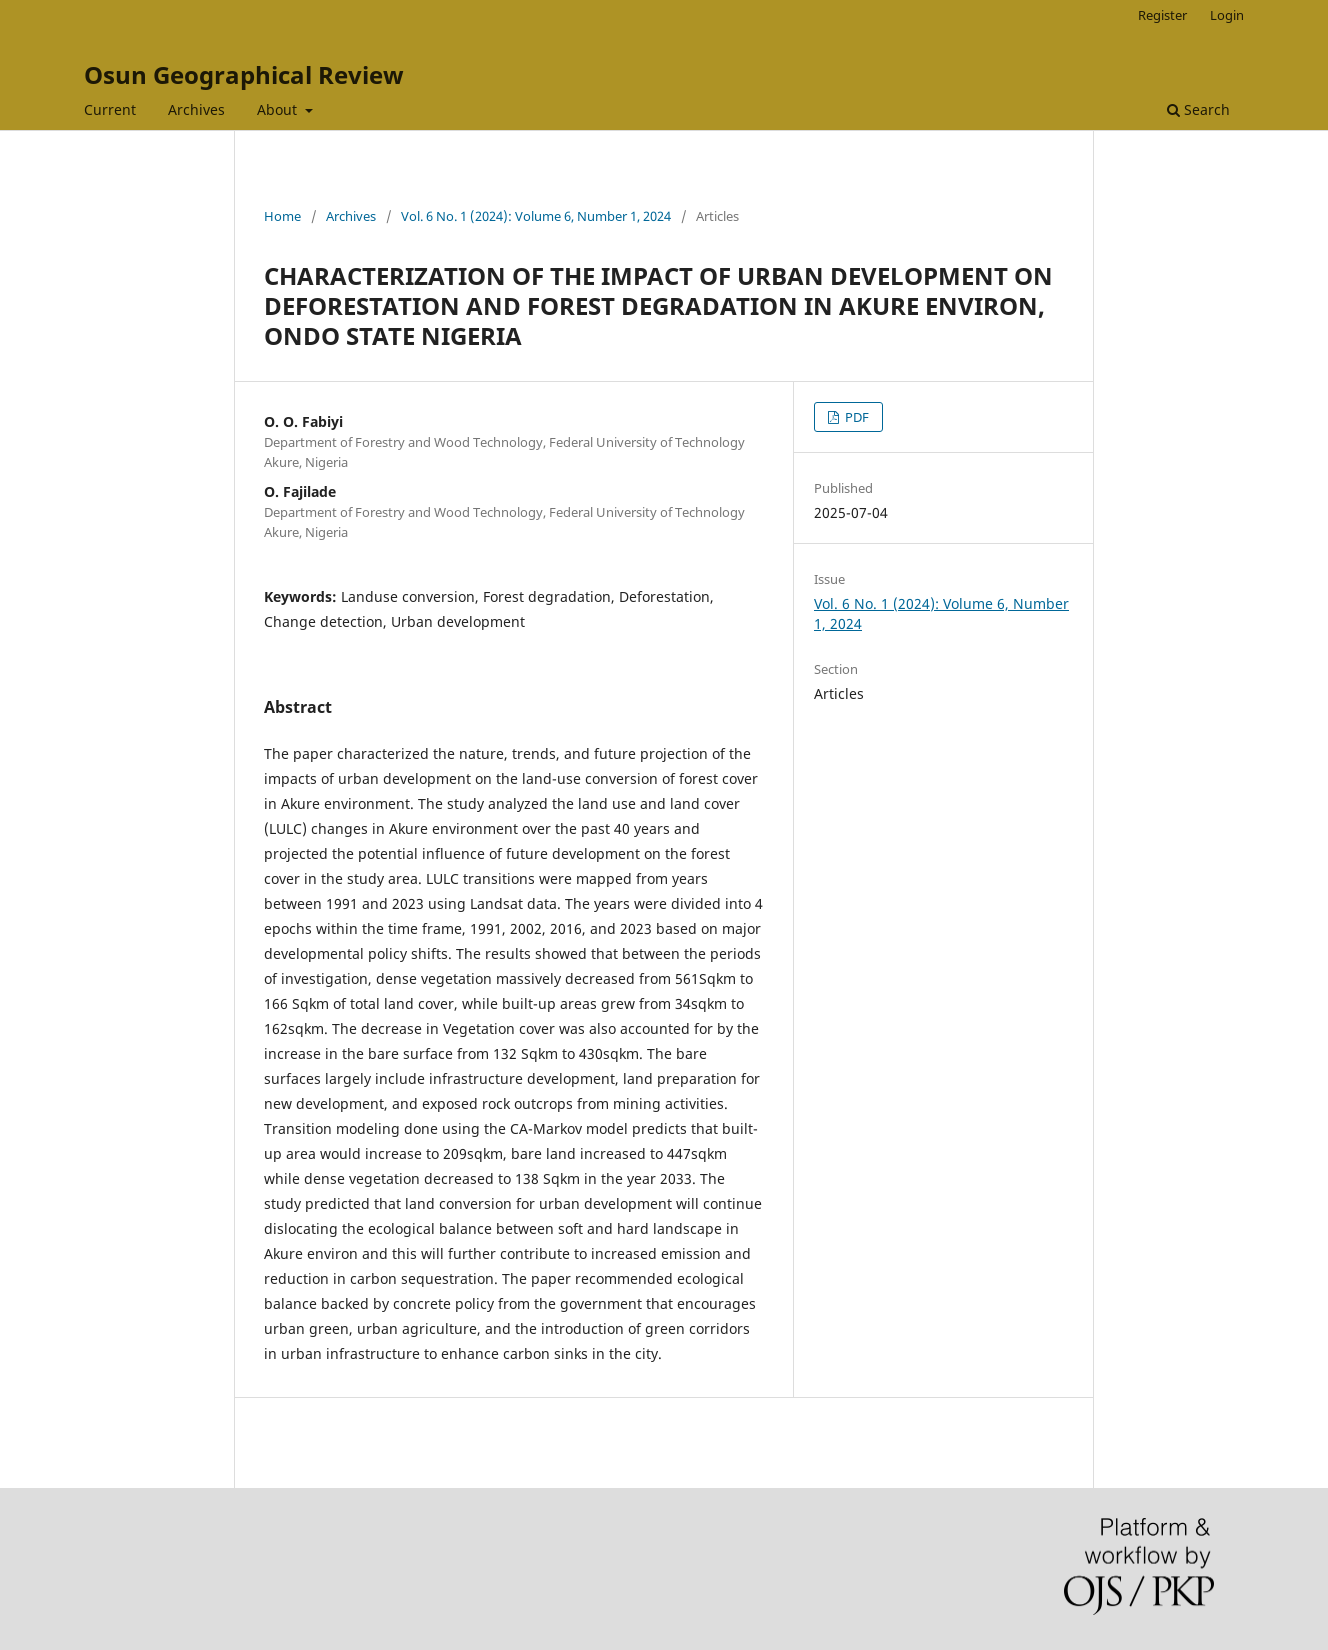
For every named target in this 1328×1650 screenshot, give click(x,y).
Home (282, 216)
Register (1162, 15)
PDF (855, 417)
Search (1198, 109)
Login (1227, 15)
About (279, 109)
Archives (196, 109)
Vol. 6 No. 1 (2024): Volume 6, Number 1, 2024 (536, 216)
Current (110, 109)
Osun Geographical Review (244, 74)
